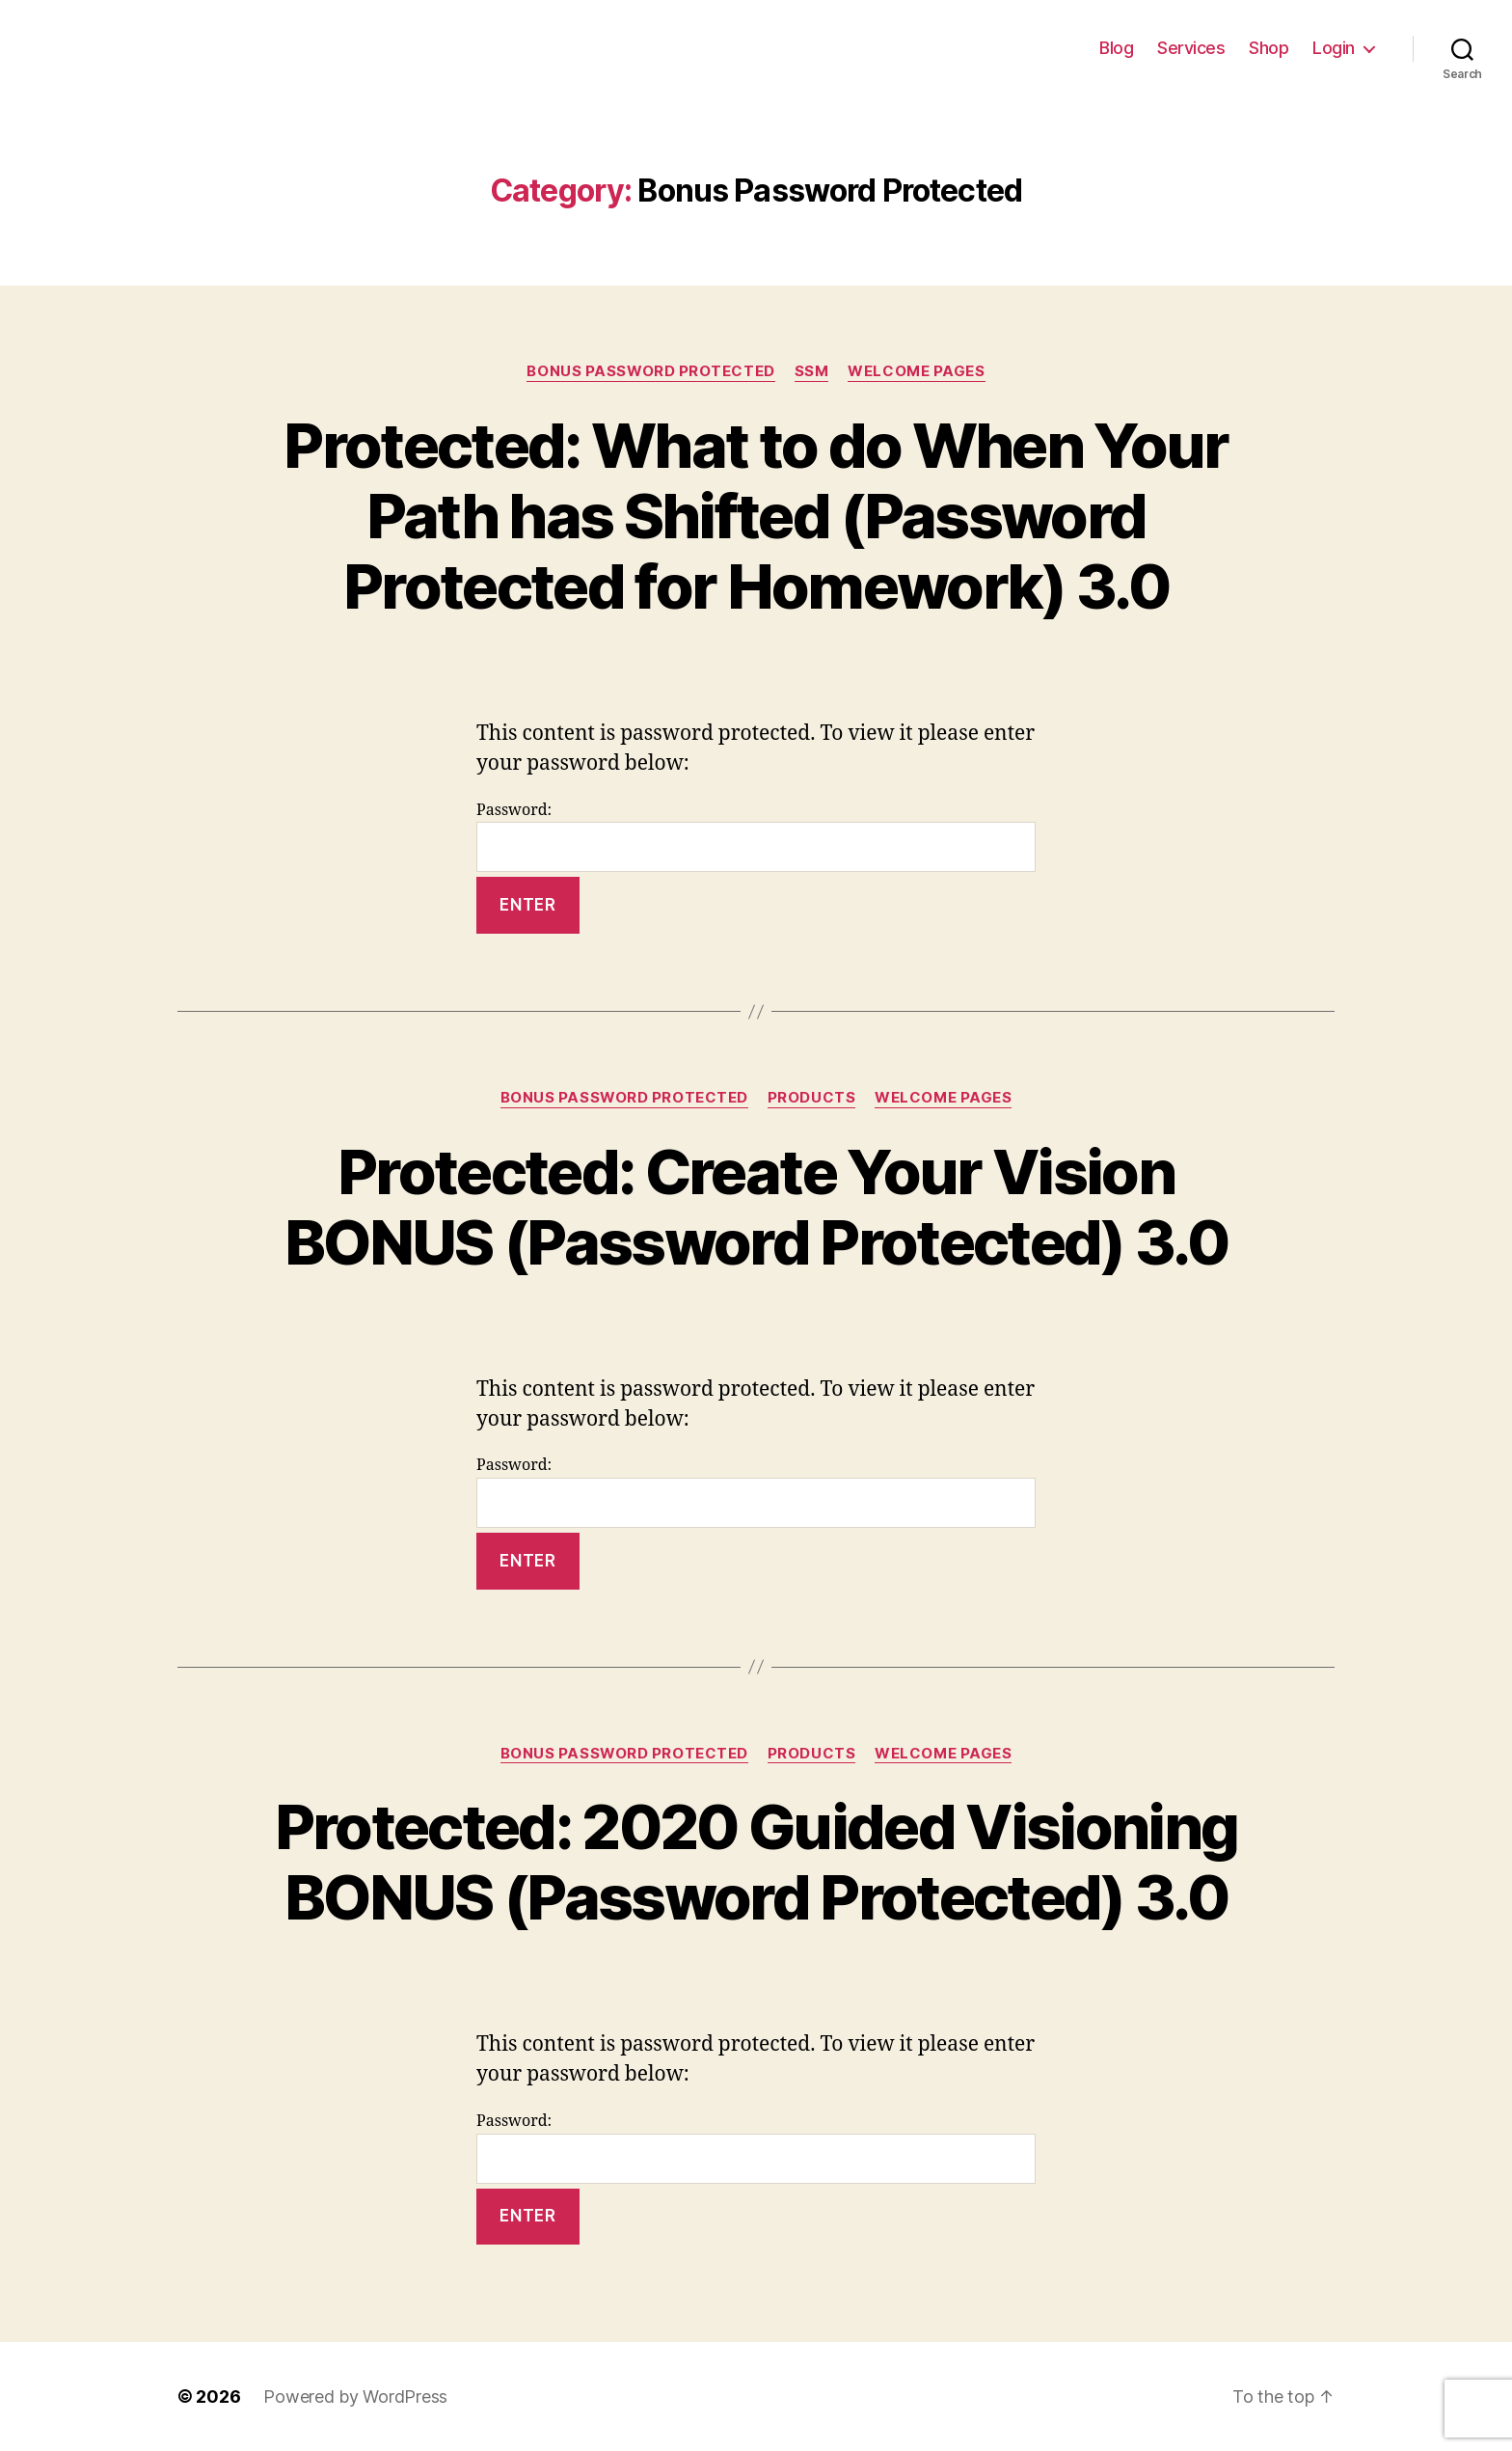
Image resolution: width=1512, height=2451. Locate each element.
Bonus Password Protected (650, 371)
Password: (756, 837)
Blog (1116, 48)
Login (1333, 48)
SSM (812, 371)
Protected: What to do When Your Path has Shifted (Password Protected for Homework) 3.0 (756, 515)
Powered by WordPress (355, 2396)
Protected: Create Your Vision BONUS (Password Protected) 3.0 (756, 1206)
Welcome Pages (916, 371)
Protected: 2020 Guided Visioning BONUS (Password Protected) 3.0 (756, 1861)
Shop (1268, 48)
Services (1191, 48)
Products (811, 1097)
